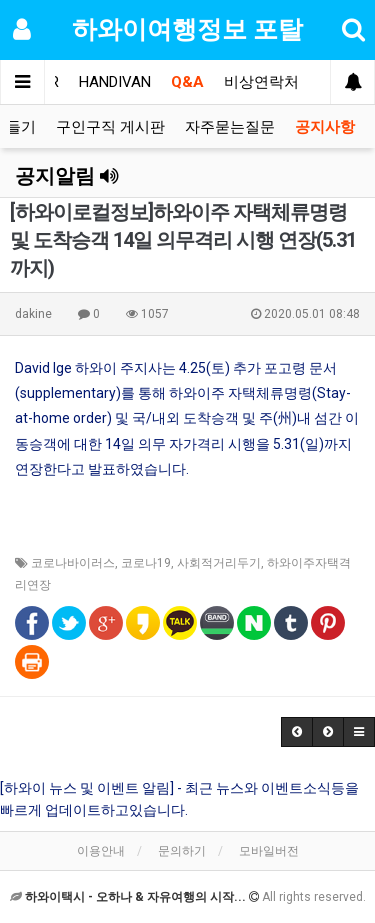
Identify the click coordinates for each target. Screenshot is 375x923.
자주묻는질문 (230, 127)
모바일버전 (269, 851)
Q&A (187, 82)
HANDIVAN (115, 82)
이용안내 (101, 851)
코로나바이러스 (73, 563)
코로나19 (146, 563)
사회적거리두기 (219, 563)
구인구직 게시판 (110, 127)
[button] (297, 732)
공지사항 (325, 127)
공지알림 (67, 176)
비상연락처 (261, 82)
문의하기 (182, 851)
